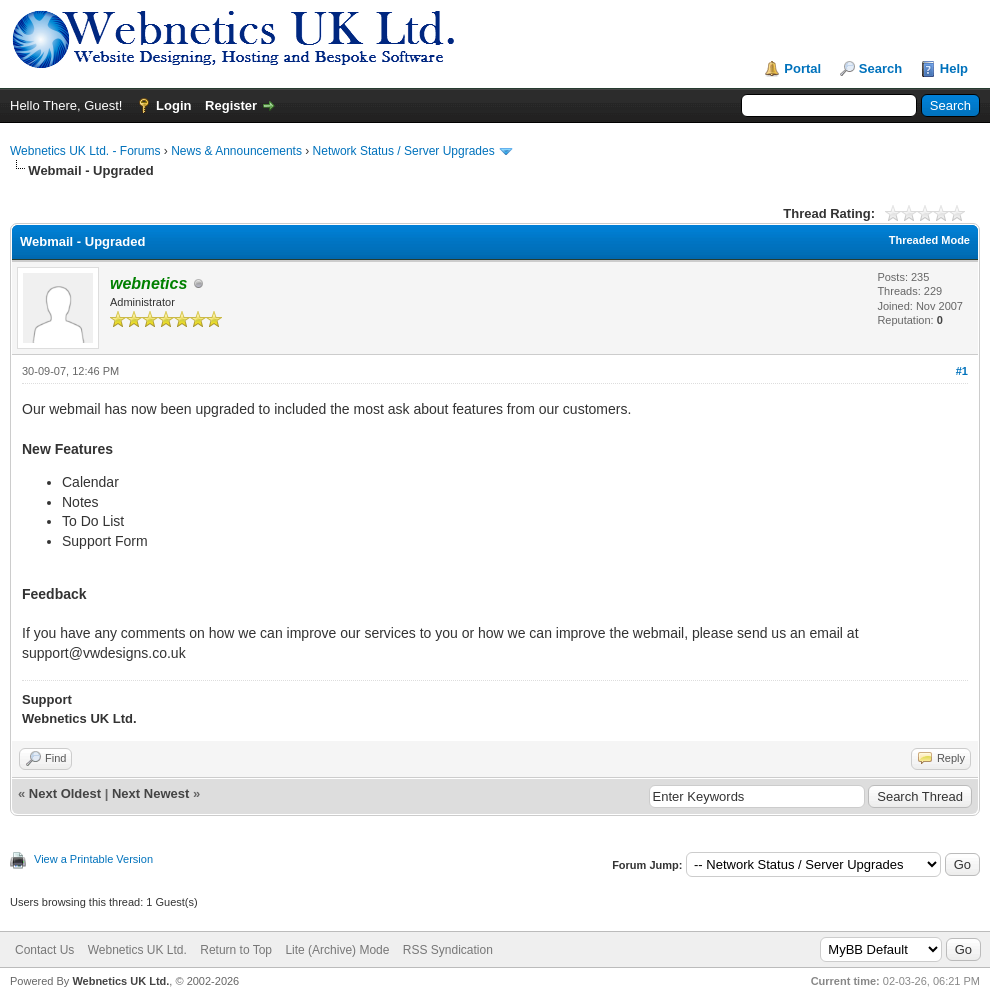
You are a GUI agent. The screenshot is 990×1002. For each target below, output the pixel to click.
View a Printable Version (93, 859)
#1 (962, 371)
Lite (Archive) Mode (337, 950)
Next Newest (150, 793)
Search (880, 68)
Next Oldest (65, 793)
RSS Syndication (448, 950)
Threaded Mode (929, 240)
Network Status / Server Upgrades (404, 151)
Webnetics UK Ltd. (137, 950)
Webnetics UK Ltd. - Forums (85, 151)
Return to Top (236, 950)
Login (173, 105)
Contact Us (44, 950)
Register (231, 105)
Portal (802, 68)
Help (954, 68)
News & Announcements (236, 151)
